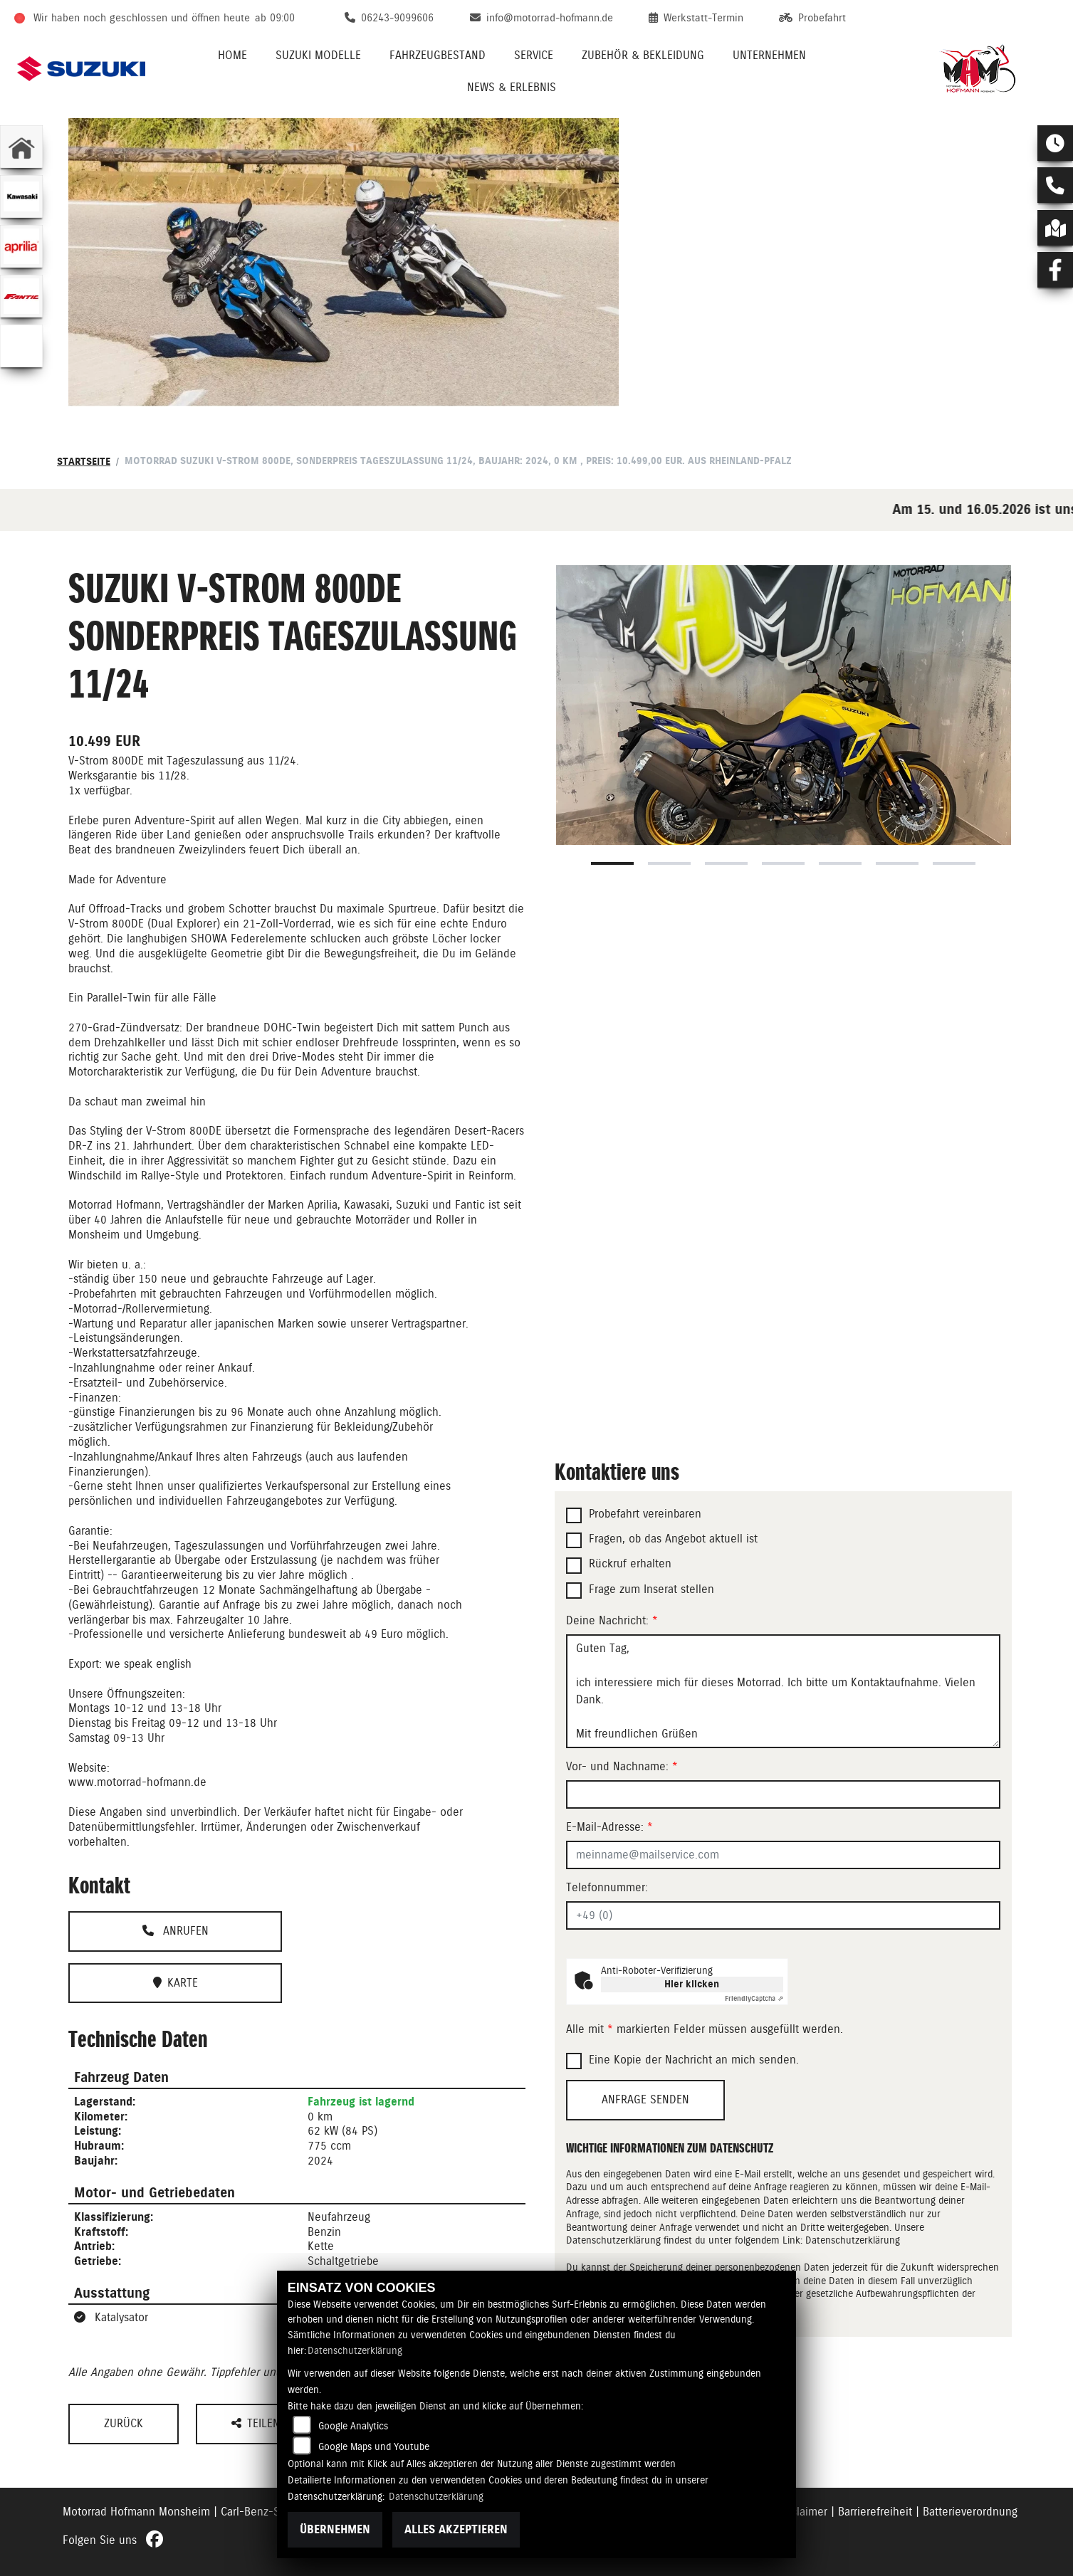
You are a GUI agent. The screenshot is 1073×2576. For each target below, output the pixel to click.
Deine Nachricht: (612, 1620)
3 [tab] (726, 863)
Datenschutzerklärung (852, 2240)
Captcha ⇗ (754, 1998)
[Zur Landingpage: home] (21, 146)
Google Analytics (353, 2426)
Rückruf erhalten (630, 1563)
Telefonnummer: (607, 1887)
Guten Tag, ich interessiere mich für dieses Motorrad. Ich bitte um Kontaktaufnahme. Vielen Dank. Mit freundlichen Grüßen (783, 1691)
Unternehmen (769, 55)
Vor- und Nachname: (622, 1766)
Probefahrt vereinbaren (645, 1513)
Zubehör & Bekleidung (643, 55)
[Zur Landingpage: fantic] (21, 296)
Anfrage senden (645, 2099)
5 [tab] (840, 863)
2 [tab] (669, 863)
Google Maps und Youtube (373, 2446)
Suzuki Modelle (318, 55)
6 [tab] (897, 863)
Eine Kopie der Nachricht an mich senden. (694, 2059)
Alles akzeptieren (456, 2529)
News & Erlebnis (511, 87)
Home (232, 55)
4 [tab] (783, 863)
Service (533, 55)
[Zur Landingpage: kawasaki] (21, 196)
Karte (175, 1982)
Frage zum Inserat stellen (651, 1589)
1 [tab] (612, 863)
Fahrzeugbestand (437, 55)
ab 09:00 (275, 17)
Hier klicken (691, 1984)
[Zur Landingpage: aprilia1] (21, 246)
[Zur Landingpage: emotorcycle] (21, 346)
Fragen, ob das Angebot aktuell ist (673, 1538)
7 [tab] (954, 863)
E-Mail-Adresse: (609, 1827)
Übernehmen (335, 2529)
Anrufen (175, 1931)
